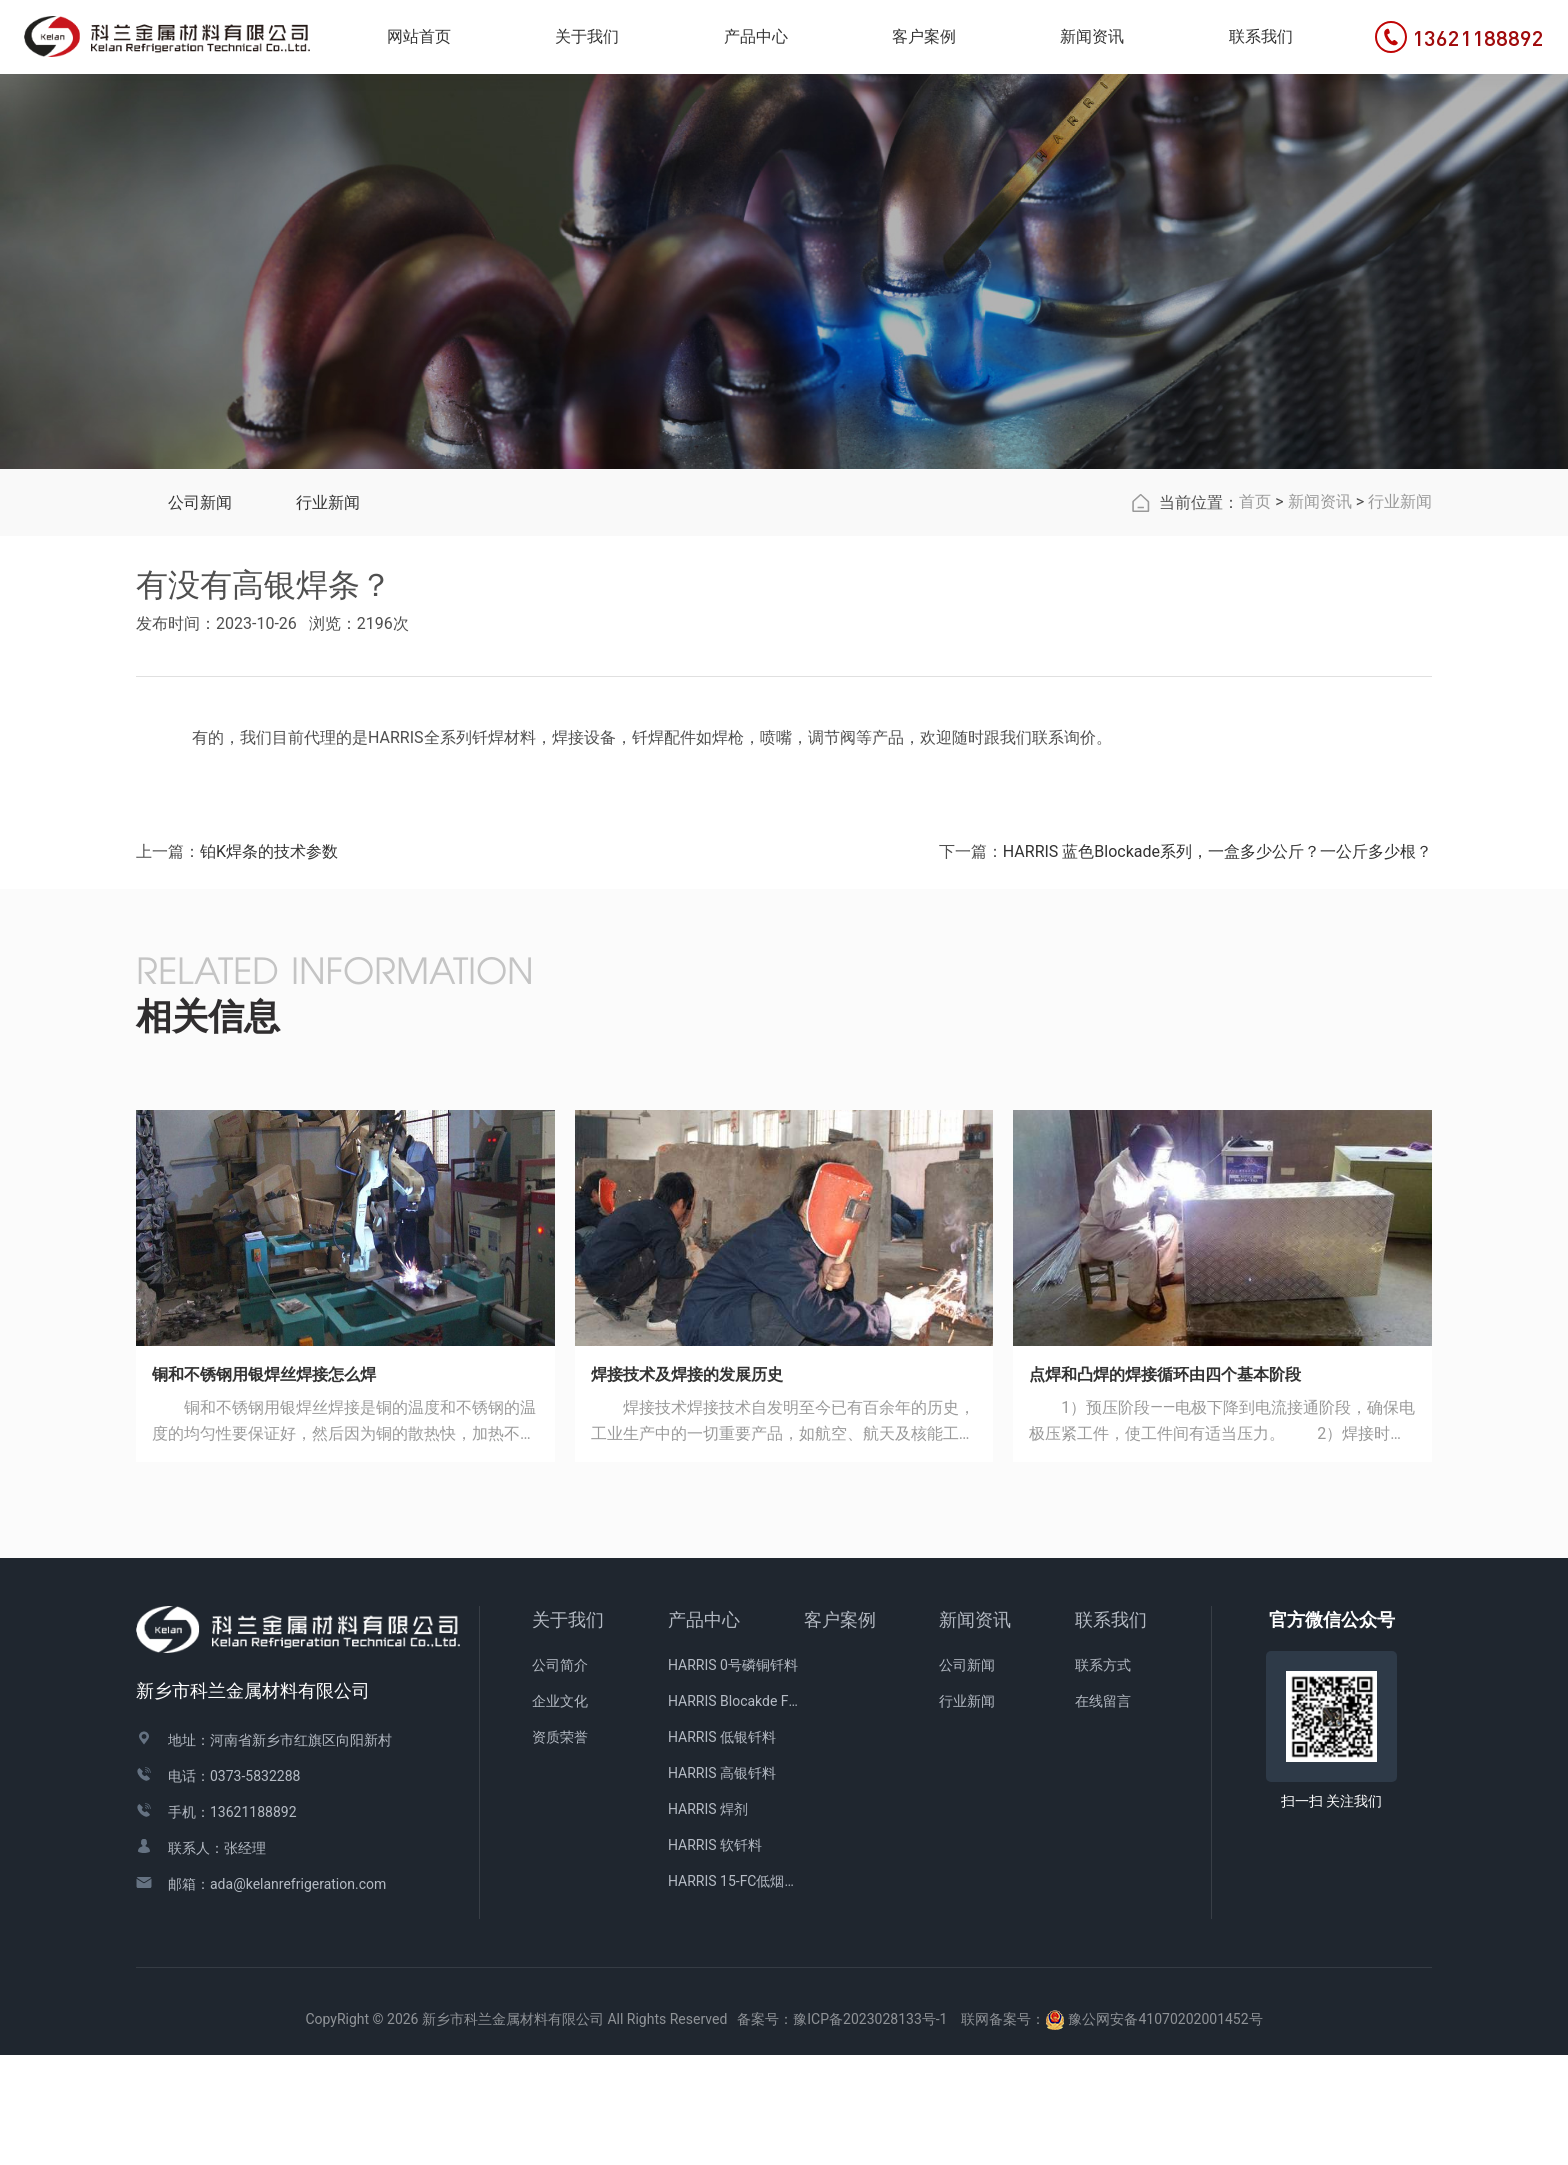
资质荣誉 (560, 1848)
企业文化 (560, 1812)
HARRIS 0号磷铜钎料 (733, 1776)
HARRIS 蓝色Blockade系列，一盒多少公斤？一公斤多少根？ (1217, 962)
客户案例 (840, 1730)
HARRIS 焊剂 (708, 1920)
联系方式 (1103, 1776)
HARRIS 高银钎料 (722, 1884)
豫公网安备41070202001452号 (1165, 2130)
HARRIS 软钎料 (715, 1956)
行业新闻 (328, 613)
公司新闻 (200, 613)
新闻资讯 (1320, 612)
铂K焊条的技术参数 (269, 962)
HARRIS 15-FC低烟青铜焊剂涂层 (736, 1992)
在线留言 (1103, 1812)
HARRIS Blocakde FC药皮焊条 (736, 1812)
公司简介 (560, 1776)
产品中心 (704, 1730)
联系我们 (1111, 1730)
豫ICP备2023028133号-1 (870, 2130)
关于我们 (568, 1730)
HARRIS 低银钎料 (722, 1848)
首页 (1255, 612)
